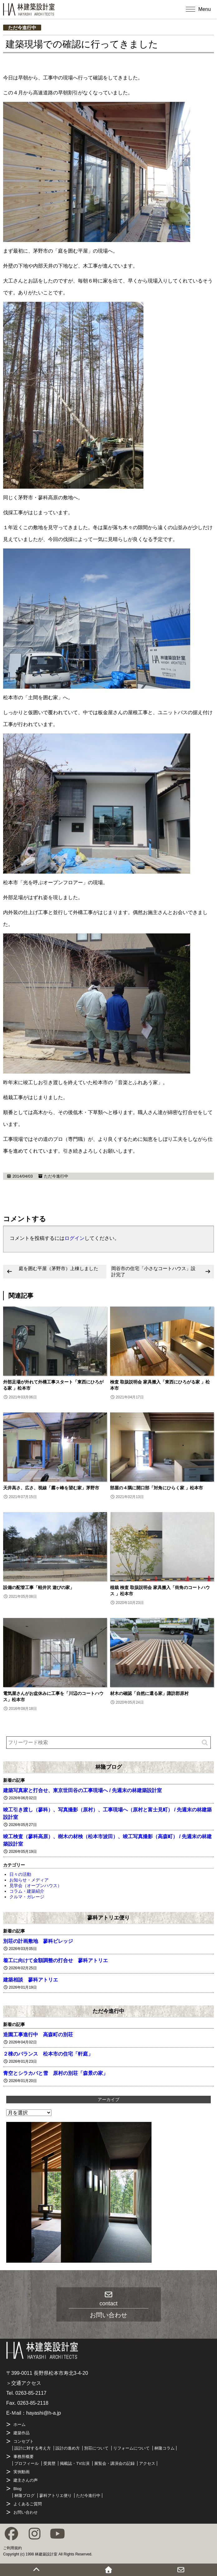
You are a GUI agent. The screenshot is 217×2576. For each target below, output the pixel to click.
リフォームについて (131, 2448)
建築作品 (21, 2433)
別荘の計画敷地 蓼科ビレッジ (38, 1941)
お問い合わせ (25, 2512)
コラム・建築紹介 (26, 1891)
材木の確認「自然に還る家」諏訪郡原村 (149, 1693)
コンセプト (23, 2441)
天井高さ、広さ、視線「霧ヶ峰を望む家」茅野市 (51, 1487)
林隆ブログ (108, 1767)
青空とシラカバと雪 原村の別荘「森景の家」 (55, 2073)
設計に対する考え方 (32, 2448)
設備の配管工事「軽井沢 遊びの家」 (38, 1587)
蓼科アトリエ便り (108, 1917)
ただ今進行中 (22, 27)
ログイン (74, 1238)
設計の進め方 (67, 2448)
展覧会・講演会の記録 (114, 2463)
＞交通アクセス (23, 2383)
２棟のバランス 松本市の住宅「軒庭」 (48, 2054)
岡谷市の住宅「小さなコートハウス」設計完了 (153, 1271)
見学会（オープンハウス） (35, 1885)
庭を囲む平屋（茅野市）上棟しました (58, 1268)
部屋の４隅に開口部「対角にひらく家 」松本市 (156, 1487)
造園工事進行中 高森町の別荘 (38, 2034)
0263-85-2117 (30, 2393)
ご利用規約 (12, 2548)
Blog (17, 2488)
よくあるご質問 (27, 2504)
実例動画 (21, 2471)
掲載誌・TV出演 (74, 2463)
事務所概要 (23, 2456)
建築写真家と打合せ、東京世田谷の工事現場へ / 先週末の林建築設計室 (82, 1790)
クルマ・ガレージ (26, 1896)
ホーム (19, 2424)
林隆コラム (164, 2448)
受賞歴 (49, 2463)
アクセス (147, 2463)
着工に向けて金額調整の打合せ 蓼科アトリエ (55, 1960)
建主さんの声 (25, 2480)
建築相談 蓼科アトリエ (30, 1979)
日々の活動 (20, 1874)
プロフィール (26, 2463)
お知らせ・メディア (29, 1879)
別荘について (96, 2448)
